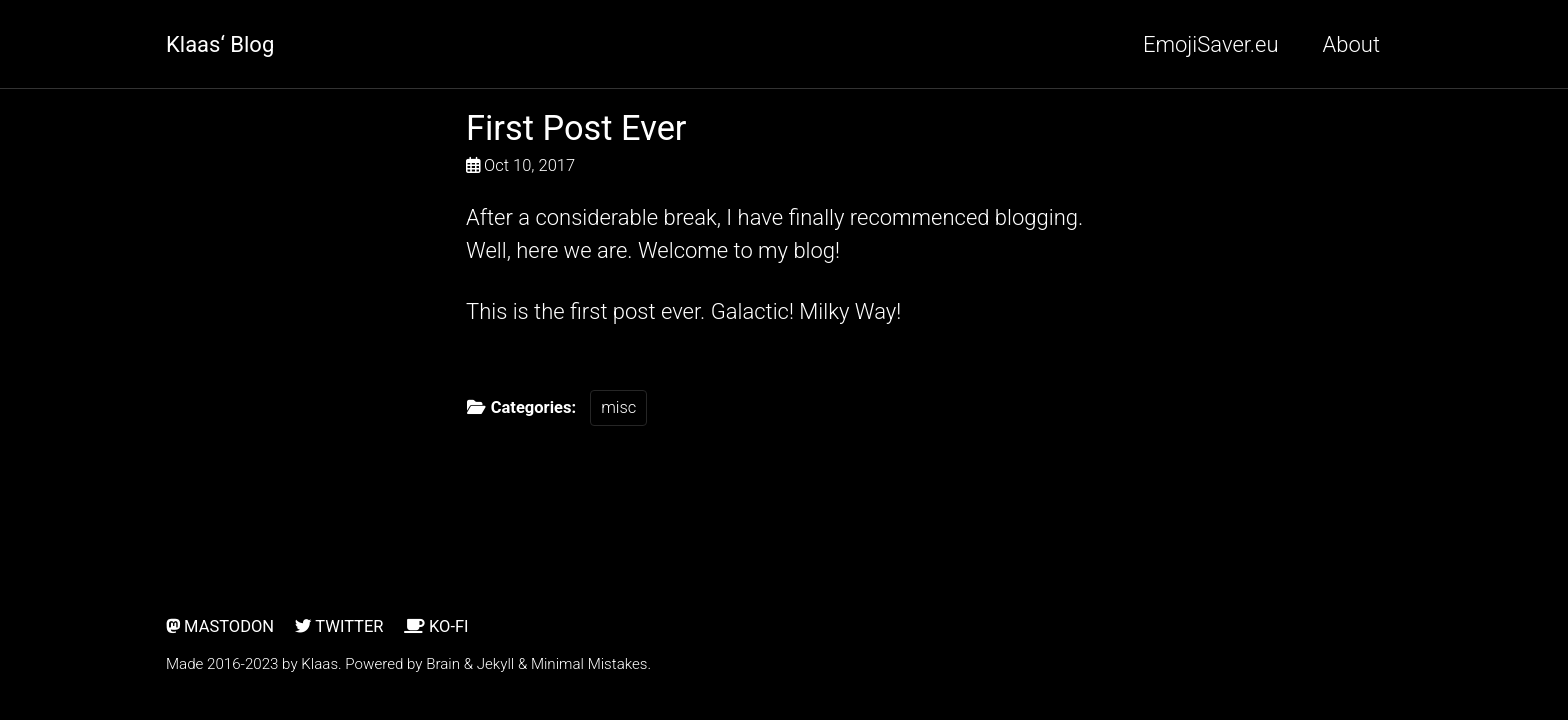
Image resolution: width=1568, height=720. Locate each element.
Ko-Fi (436, 626)
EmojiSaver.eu (1211, 44)
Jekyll (496, 664)
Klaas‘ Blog (220, 44)
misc (618, 407)
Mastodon (220, 626)
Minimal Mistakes (589, 664)
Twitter (339, 626)
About (1351, 44)
